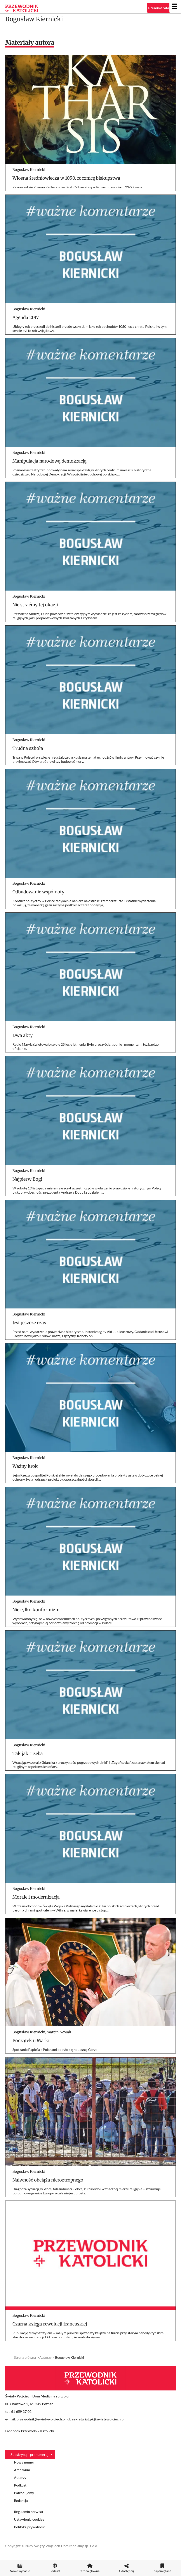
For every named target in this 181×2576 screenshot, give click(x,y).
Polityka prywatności (30, 2527)
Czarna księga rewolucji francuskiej (49, 2324)
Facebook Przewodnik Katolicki (30, 2431)
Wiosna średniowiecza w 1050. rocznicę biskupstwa (66, 178)
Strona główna (25, 2357)
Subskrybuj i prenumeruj (29, 2454)
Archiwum (22, 2470)
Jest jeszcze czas (29, 1322)
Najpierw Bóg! (27, 1179)
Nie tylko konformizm (36, 1609)
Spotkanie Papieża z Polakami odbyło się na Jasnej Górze (54, 2049)
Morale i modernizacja (36, 1897)
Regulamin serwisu (28, 2511)
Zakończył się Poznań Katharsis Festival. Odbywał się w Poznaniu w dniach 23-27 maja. (77, 187)
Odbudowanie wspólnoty (38, 891)
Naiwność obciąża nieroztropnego (47, 2180)
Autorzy (45, 2357)
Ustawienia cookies (29, 2519)
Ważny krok (25, 1466)
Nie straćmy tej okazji (35, 604)
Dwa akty (22, 1035)
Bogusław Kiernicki (28, 169)
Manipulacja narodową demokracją (49, 461)
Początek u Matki (30, 2040)
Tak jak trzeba (27, 1753)
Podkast (20, 2485)
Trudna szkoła (27, 748)
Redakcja (21, 2500)
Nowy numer (24, 2462)
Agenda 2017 (25, 317)
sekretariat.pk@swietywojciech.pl (98, 2419)
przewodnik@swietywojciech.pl (41, 2419)
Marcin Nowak (59, 2032)
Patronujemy (24, 2493)
